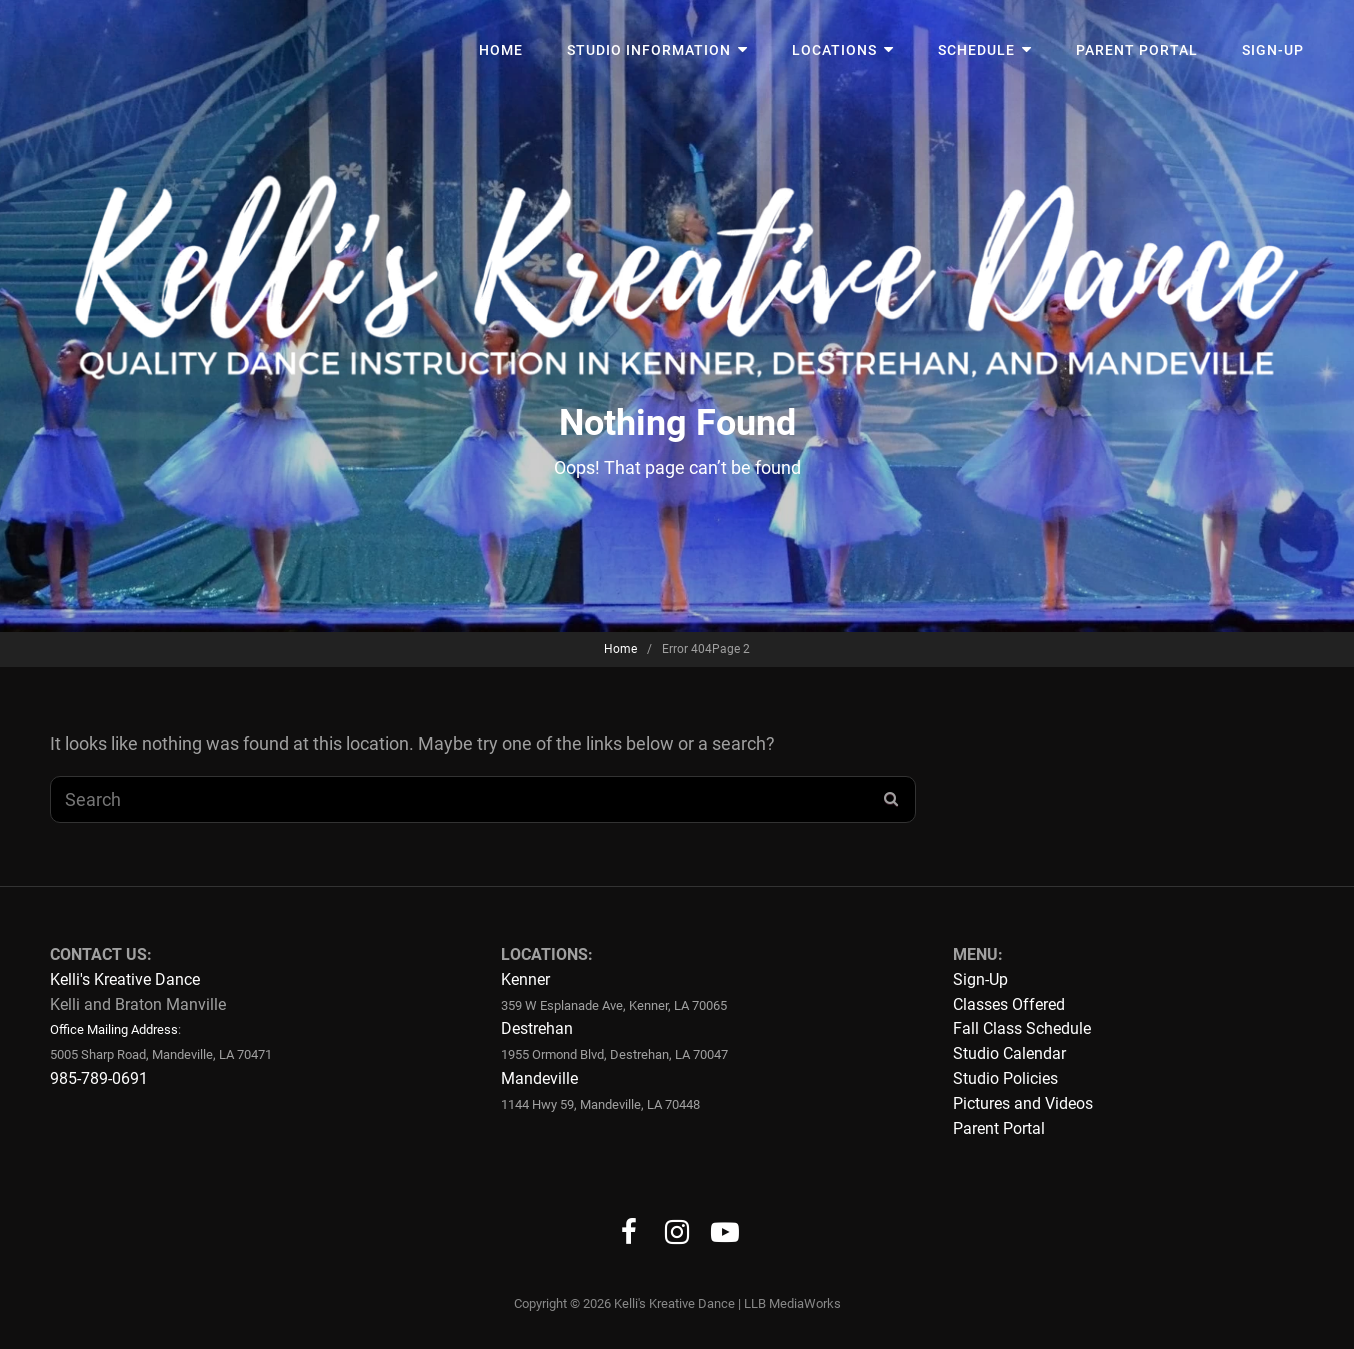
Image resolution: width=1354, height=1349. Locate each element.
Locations (834, 50)
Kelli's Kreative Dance (125, 979)
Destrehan (537, 1028)
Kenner (525, 979)
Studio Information (649, 50)
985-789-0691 (99, 1078)
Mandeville (539, 1078)
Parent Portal (1137, 50)
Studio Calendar (1009, 1053)
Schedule (976, 50)
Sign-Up (1273, 50)
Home (501, 50)
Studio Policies (1005, 1078)
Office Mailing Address (114, 1029)
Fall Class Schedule (1022, 1028)
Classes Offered (1009, 1004)
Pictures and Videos (1023, 1103)
